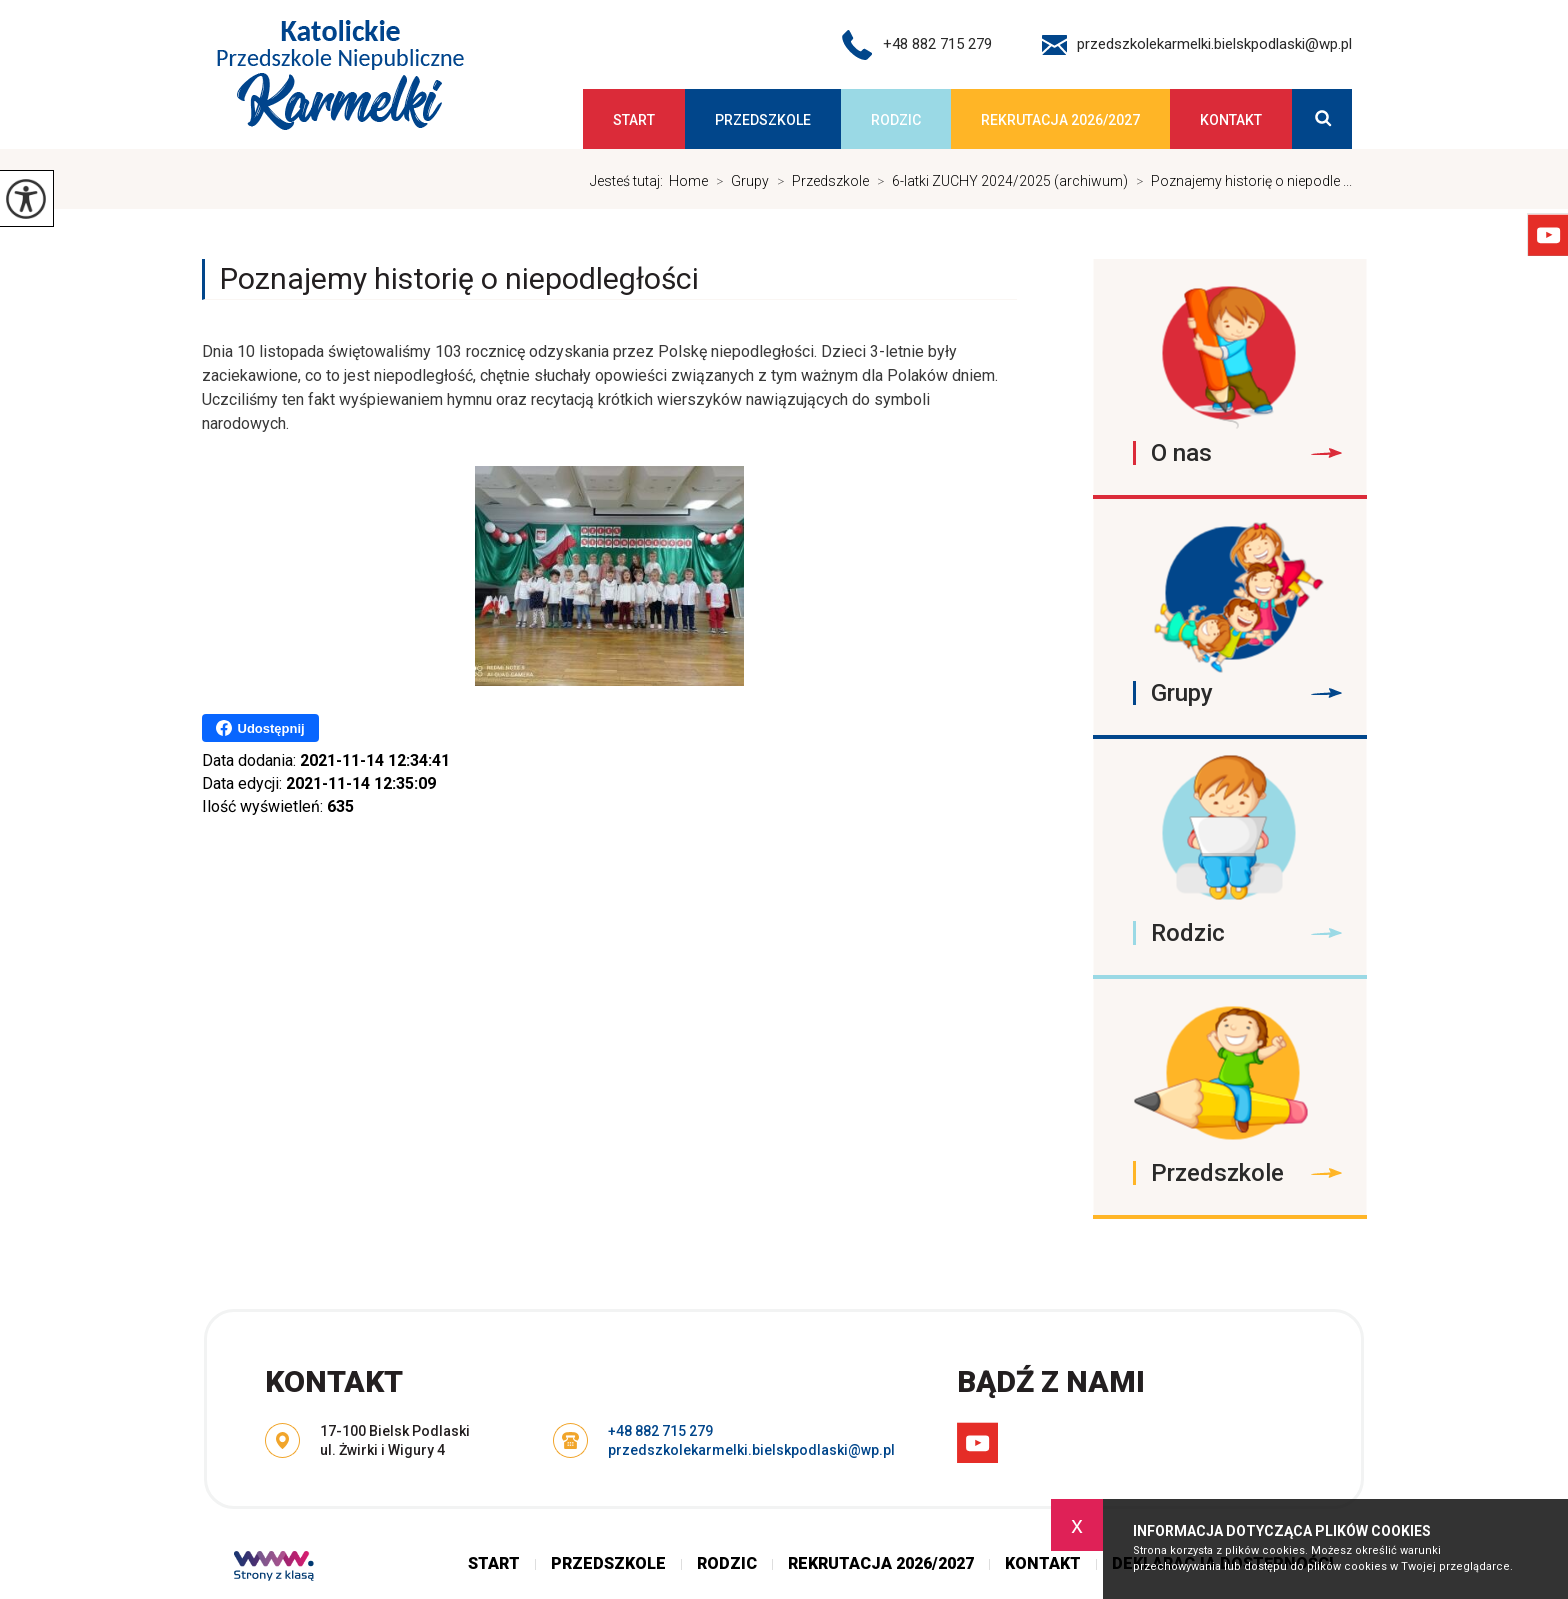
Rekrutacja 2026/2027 (1060, 120)
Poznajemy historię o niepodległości (459, 278)
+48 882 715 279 (917, 45)
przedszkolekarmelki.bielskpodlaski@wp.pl (1197, 45)
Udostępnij (260, 728)
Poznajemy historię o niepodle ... (1240, 181)
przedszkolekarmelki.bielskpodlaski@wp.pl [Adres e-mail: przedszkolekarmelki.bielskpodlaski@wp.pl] (751, 1450)
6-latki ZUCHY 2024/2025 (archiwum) (998, 181)
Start (634, 120)
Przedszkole (763, 120)
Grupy (738, 181)
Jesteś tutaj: (629, 181)
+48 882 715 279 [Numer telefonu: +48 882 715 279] (660, 1431)
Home (688, 181)
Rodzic (896, 120)
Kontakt (1231, 120)
